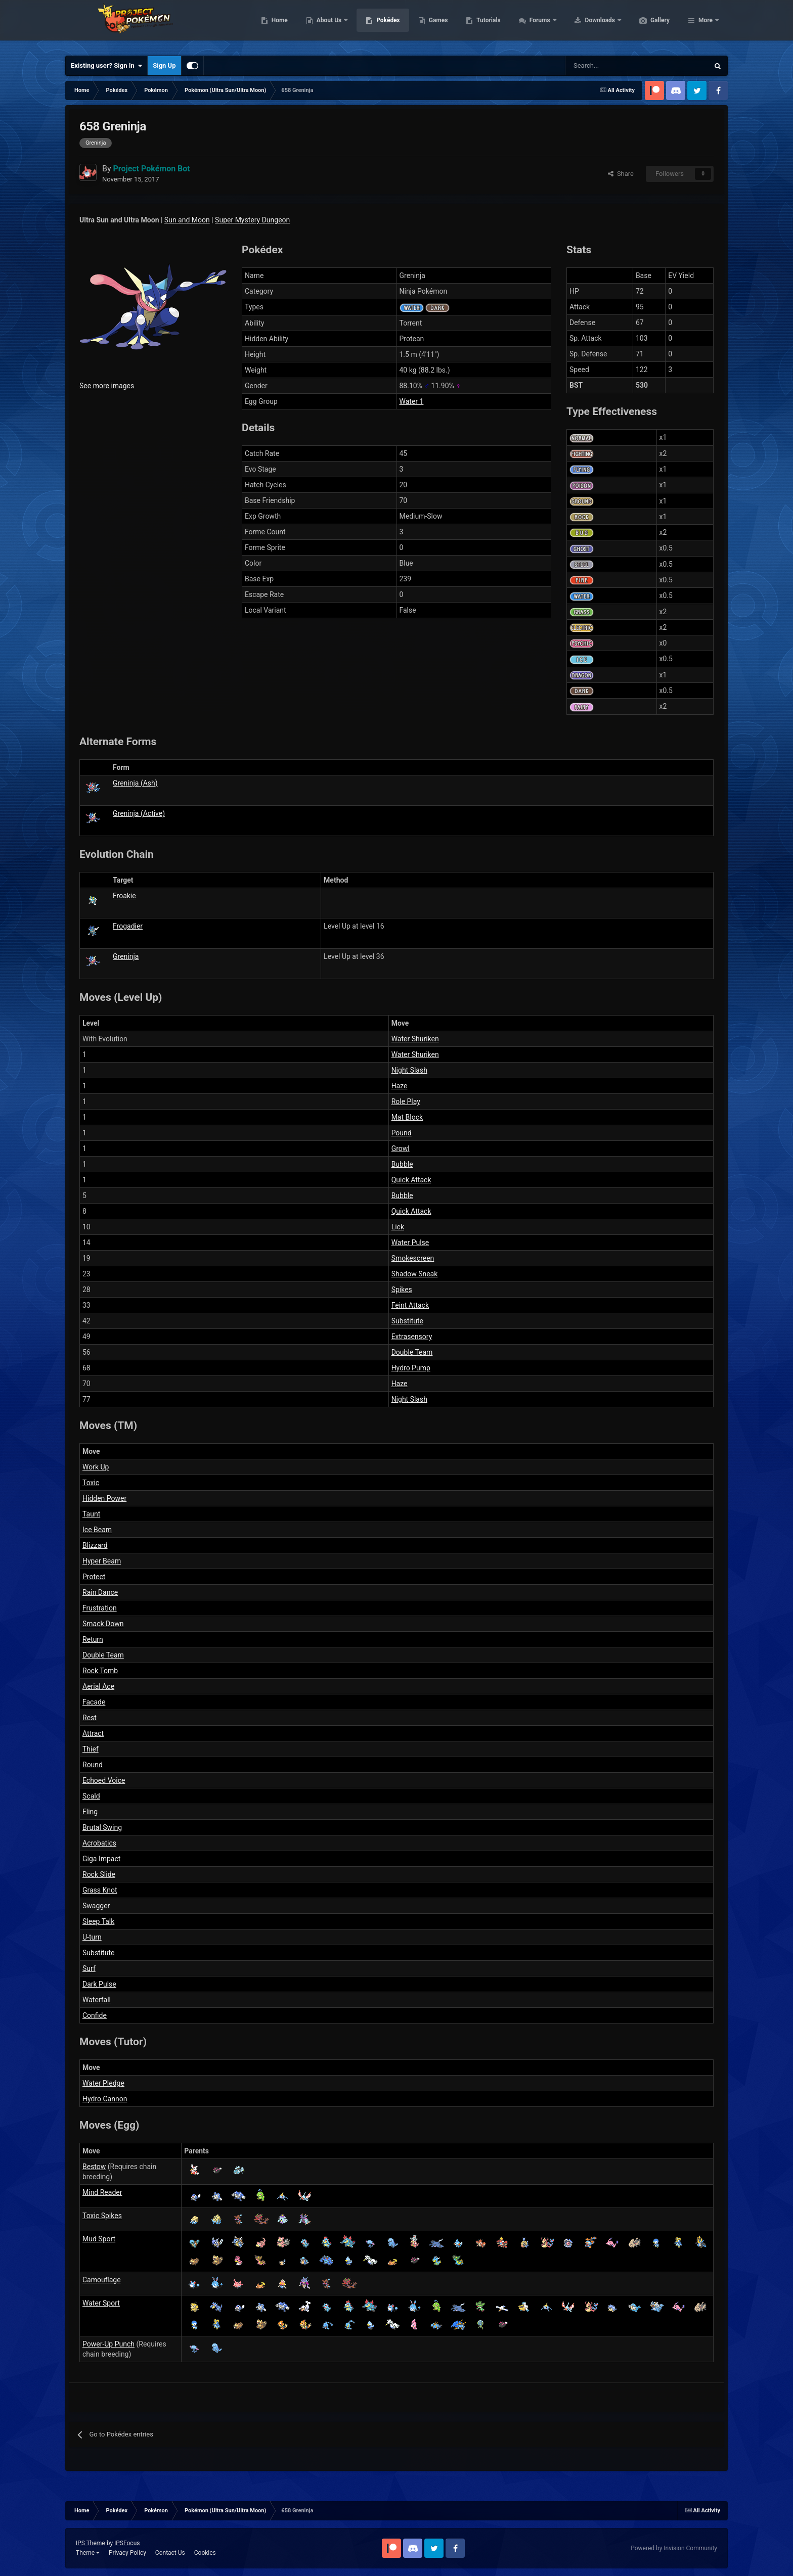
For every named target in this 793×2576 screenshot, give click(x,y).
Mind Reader (102, 2192)
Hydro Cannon (104, 2099)
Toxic (90, 1483)
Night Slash (409, 1070)
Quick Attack (411, 1180)
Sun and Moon (187, 220)
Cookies (205, 2552)
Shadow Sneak (414, 1274)
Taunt (91, 1514)
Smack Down (103, 1624)
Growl (400, 1148)
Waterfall (96, 2000)
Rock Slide (98, 1874)
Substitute (407, 1321)
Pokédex (436, 25)
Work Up (95, 1467)
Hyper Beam (101, 1561)
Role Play (405, 1101)
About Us (377, 25)
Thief (90, 1749)
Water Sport (101, 2303)
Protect (93, 1577)
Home (327, 25)
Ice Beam (97, 1530)
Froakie (124, 896)
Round (92, 1765)
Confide (94, 2015)
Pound (401, 1133)
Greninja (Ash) (135, 783)
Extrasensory (411, 1336)
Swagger (96, 1906)
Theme (88, 2552)
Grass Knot (99, 1890)
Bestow (94, 2167)
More (705, 25)
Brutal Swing (102, 1827)
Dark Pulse (99, 1984)
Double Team (412, 1352)
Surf (89, 1968)
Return (92, 1639)
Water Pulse (410, 1242)
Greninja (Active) (139, 813)
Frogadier (128, 926)
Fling (90, 1812)
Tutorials (536, 25)
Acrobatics (99, 1843)
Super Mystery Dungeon (252, 220)
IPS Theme (90, 2543)
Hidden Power (104, 1498)
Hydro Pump (410, 1368)
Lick (397, 1227)
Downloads (648, 25)
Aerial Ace (98, 1686)
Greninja (126, 956)
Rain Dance (100, 1592)
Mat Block (407, 1117)
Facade (93, 1702)
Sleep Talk (98, 1921)
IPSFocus (127, 2543)
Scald (91, 1796)
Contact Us (170, 2552)
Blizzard (95, 1545)
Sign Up (164, 65)
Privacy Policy (127, 2552)
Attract (93, 1733)
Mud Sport (98, 2239)
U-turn (92, 1937)
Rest (89, 1718)
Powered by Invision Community (674, 2548)
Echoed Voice (103, 1780)
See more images (106, 386)
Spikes (401, 1289)
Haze (399, 1086)
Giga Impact (101, 1859)
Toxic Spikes (102, 2216)
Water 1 (412, 401)
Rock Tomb (100, 1671)
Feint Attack (410, 1305)
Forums (588, 25)
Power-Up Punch (108, 2344)
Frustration (99, 1608)
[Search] (601, 65)
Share (621, 173)
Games (486, 25)
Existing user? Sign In (106, 65)
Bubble (402, 1164)
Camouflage (101, 2280)
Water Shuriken (415, 1039)
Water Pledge (103, 2083)
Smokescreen (412, 1258)
